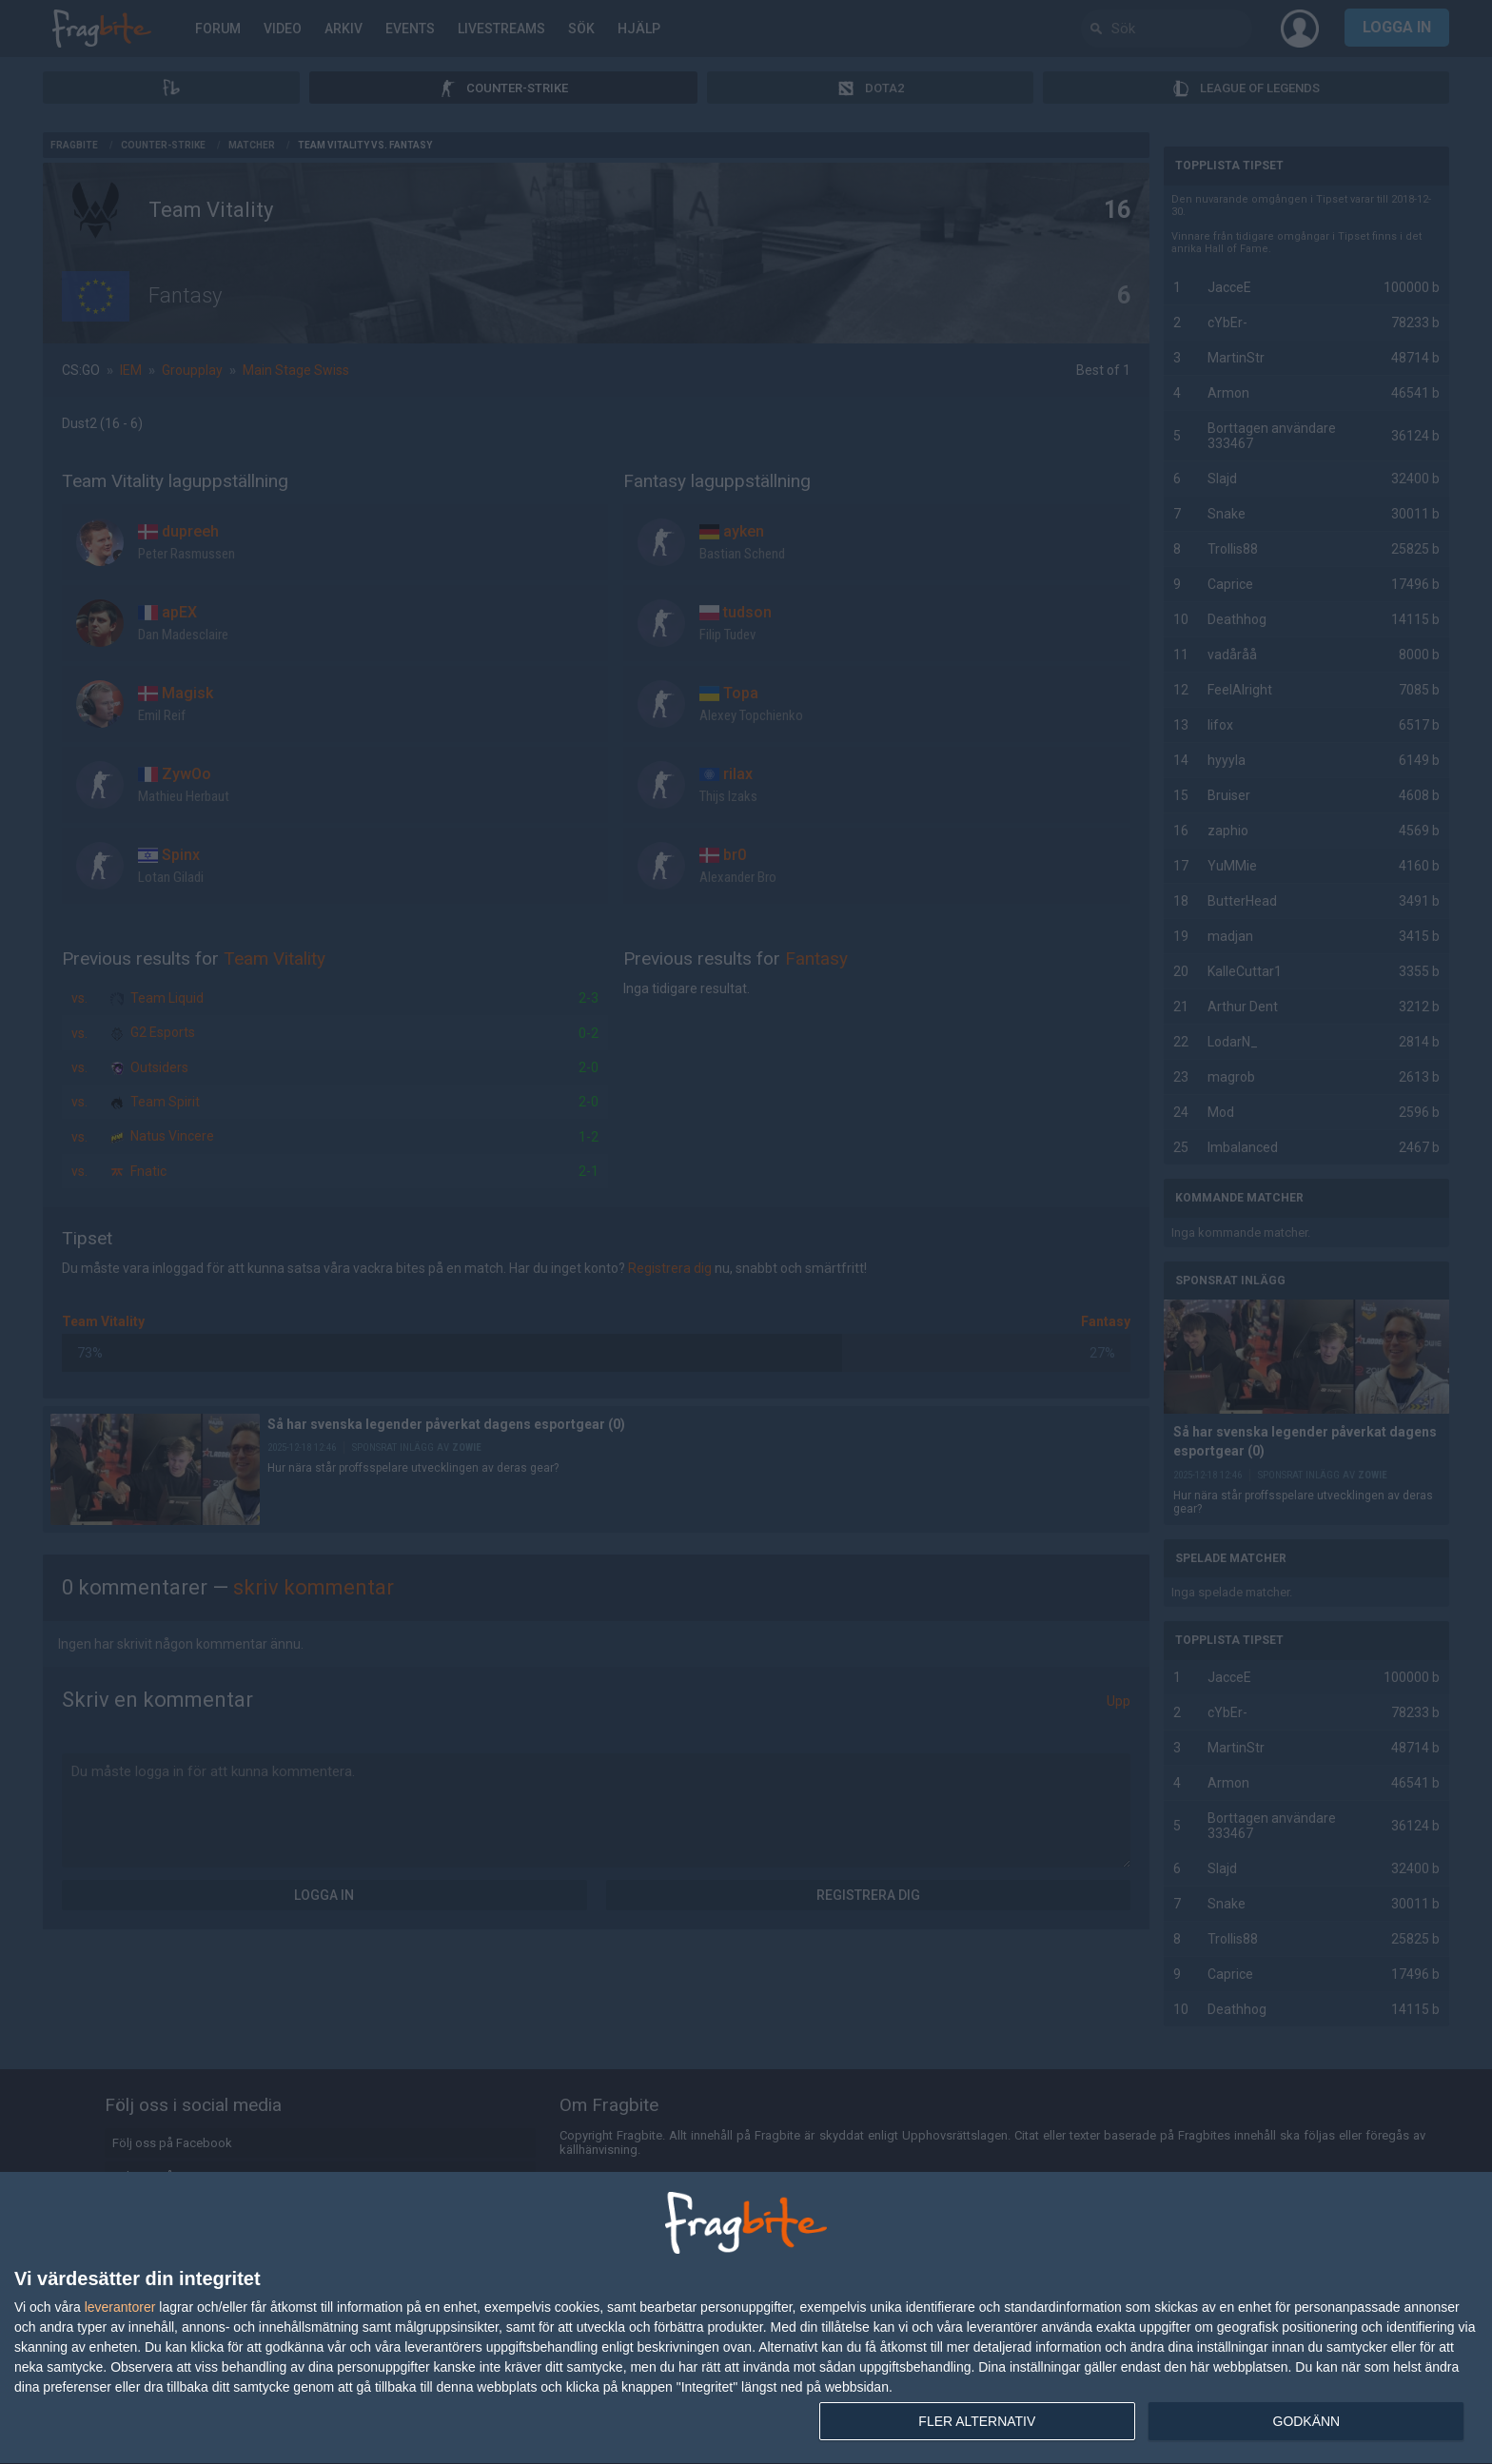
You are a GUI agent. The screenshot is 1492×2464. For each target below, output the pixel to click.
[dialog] (746, 2318)
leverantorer (120, 2307)
